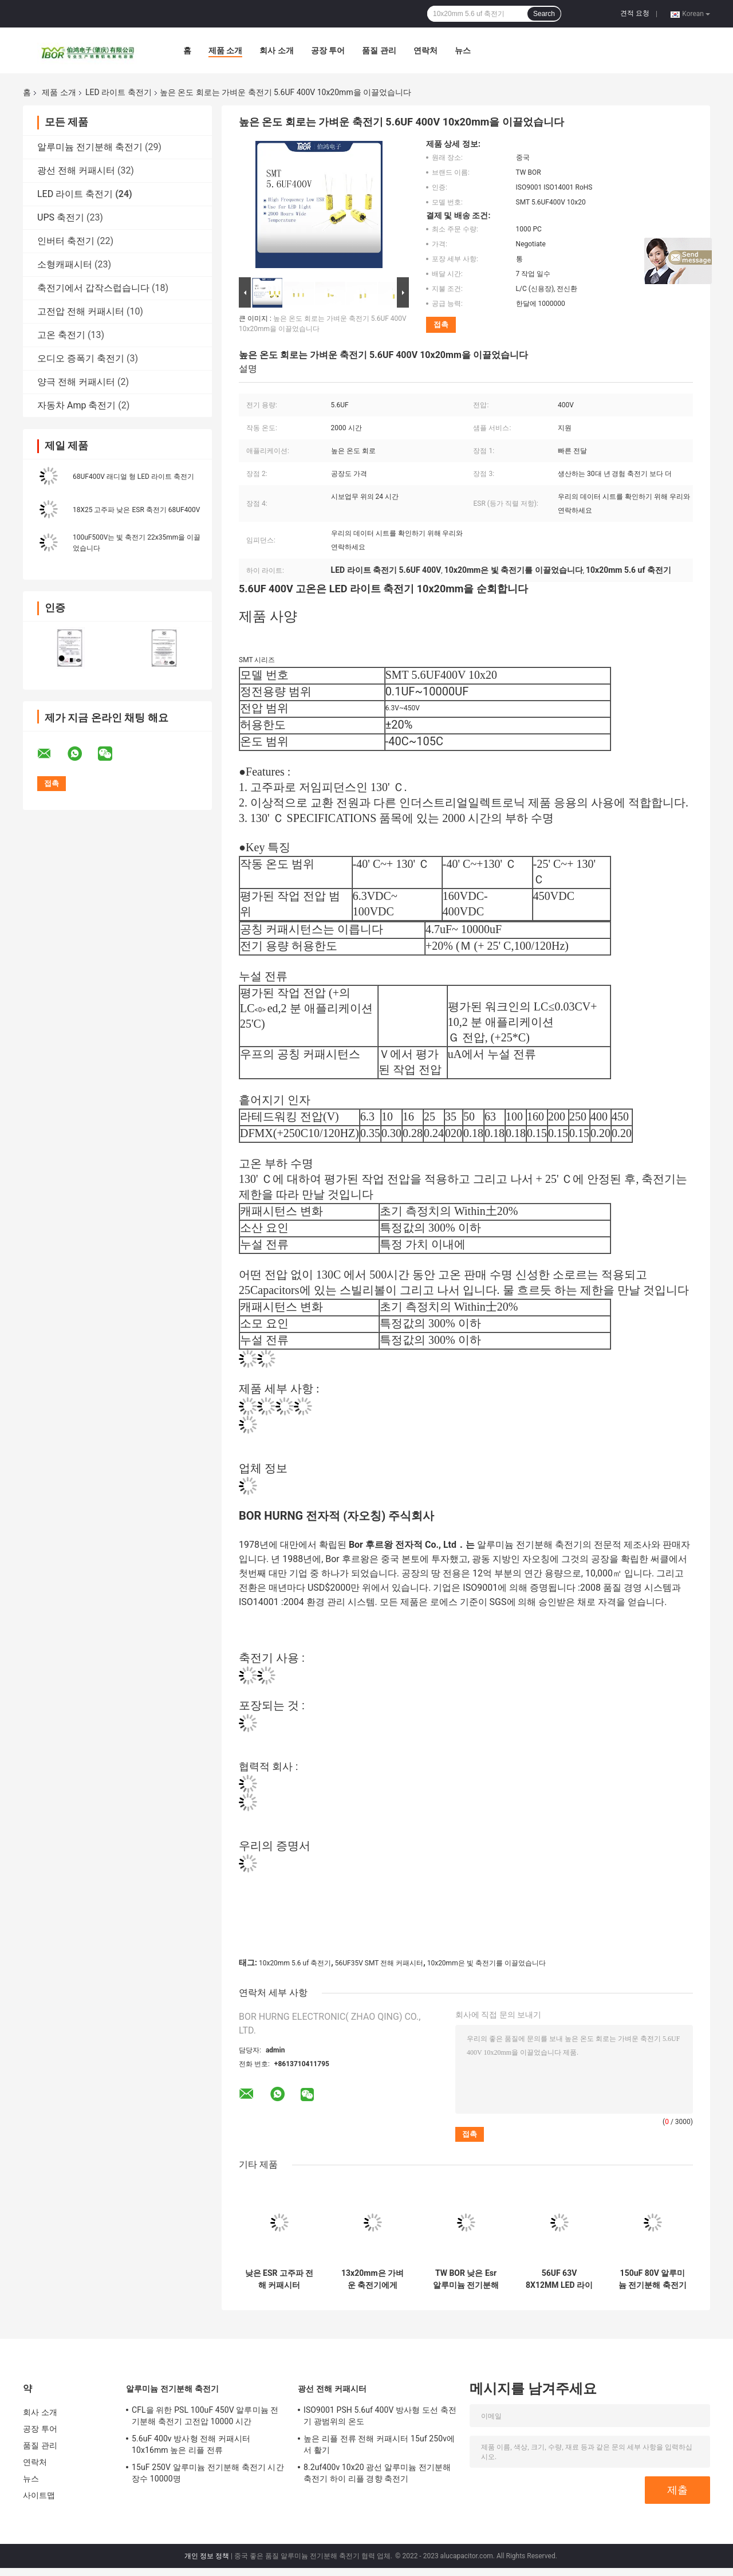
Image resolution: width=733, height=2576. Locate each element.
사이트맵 (39, 2495)
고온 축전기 (61, 334)
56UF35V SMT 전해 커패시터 (379, 1963)
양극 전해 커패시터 (76, 381)
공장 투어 (328, 50)
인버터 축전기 (65, 240)
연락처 (425, 50)
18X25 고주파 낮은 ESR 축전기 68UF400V (136, 510)
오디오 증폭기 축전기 (80, 358)
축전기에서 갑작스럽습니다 (93, 287)
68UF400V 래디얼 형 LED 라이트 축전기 (133, 477)
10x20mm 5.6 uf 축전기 (295, 1963)
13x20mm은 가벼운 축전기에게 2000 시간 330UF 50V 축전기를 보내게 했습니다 (372, 2279)
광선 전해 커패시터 (76, 170)
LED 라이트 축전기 (118, 92)
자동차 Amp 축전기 (76, 405)
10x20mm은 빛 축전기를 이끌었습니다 (486, 1963)
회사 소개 (276, 50)
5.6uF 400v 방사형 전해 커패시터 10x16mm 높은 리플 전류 (191, 2444)
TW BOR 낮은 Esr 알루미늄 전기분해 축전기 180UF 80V (466, 2279)
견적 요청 (634, 13)
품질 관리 (379, 50)
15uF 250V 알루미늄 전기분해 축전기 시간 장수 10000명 (208, 2473)
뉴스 (463, 50)
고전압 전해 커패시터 (80, 311)
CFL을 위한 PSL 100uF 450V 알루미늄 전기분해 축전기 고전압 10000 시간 (205, 2415)
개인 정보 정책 (206, 2556)
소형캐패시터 (64, 264)
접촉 (441, 324)
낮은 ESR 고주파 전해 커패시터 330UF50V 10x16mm (279, 2279)
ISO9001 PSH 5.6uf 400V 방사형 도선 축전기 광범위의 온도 (380, 2415)
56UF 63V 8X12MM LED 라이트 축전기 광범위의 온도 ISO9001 (559, 2279)
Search (544, 14)
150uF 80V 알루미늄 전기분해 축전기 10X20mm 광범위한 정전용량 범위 (652, 2279)
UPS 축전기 (60, 217)
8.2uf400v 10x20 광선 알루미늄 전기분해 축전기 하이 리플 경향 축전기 (377, 2473)
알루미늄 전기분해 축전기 (90, 146)
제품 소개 (225, 50)
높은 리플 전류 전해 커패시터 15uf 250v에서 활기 (379, 2444)
